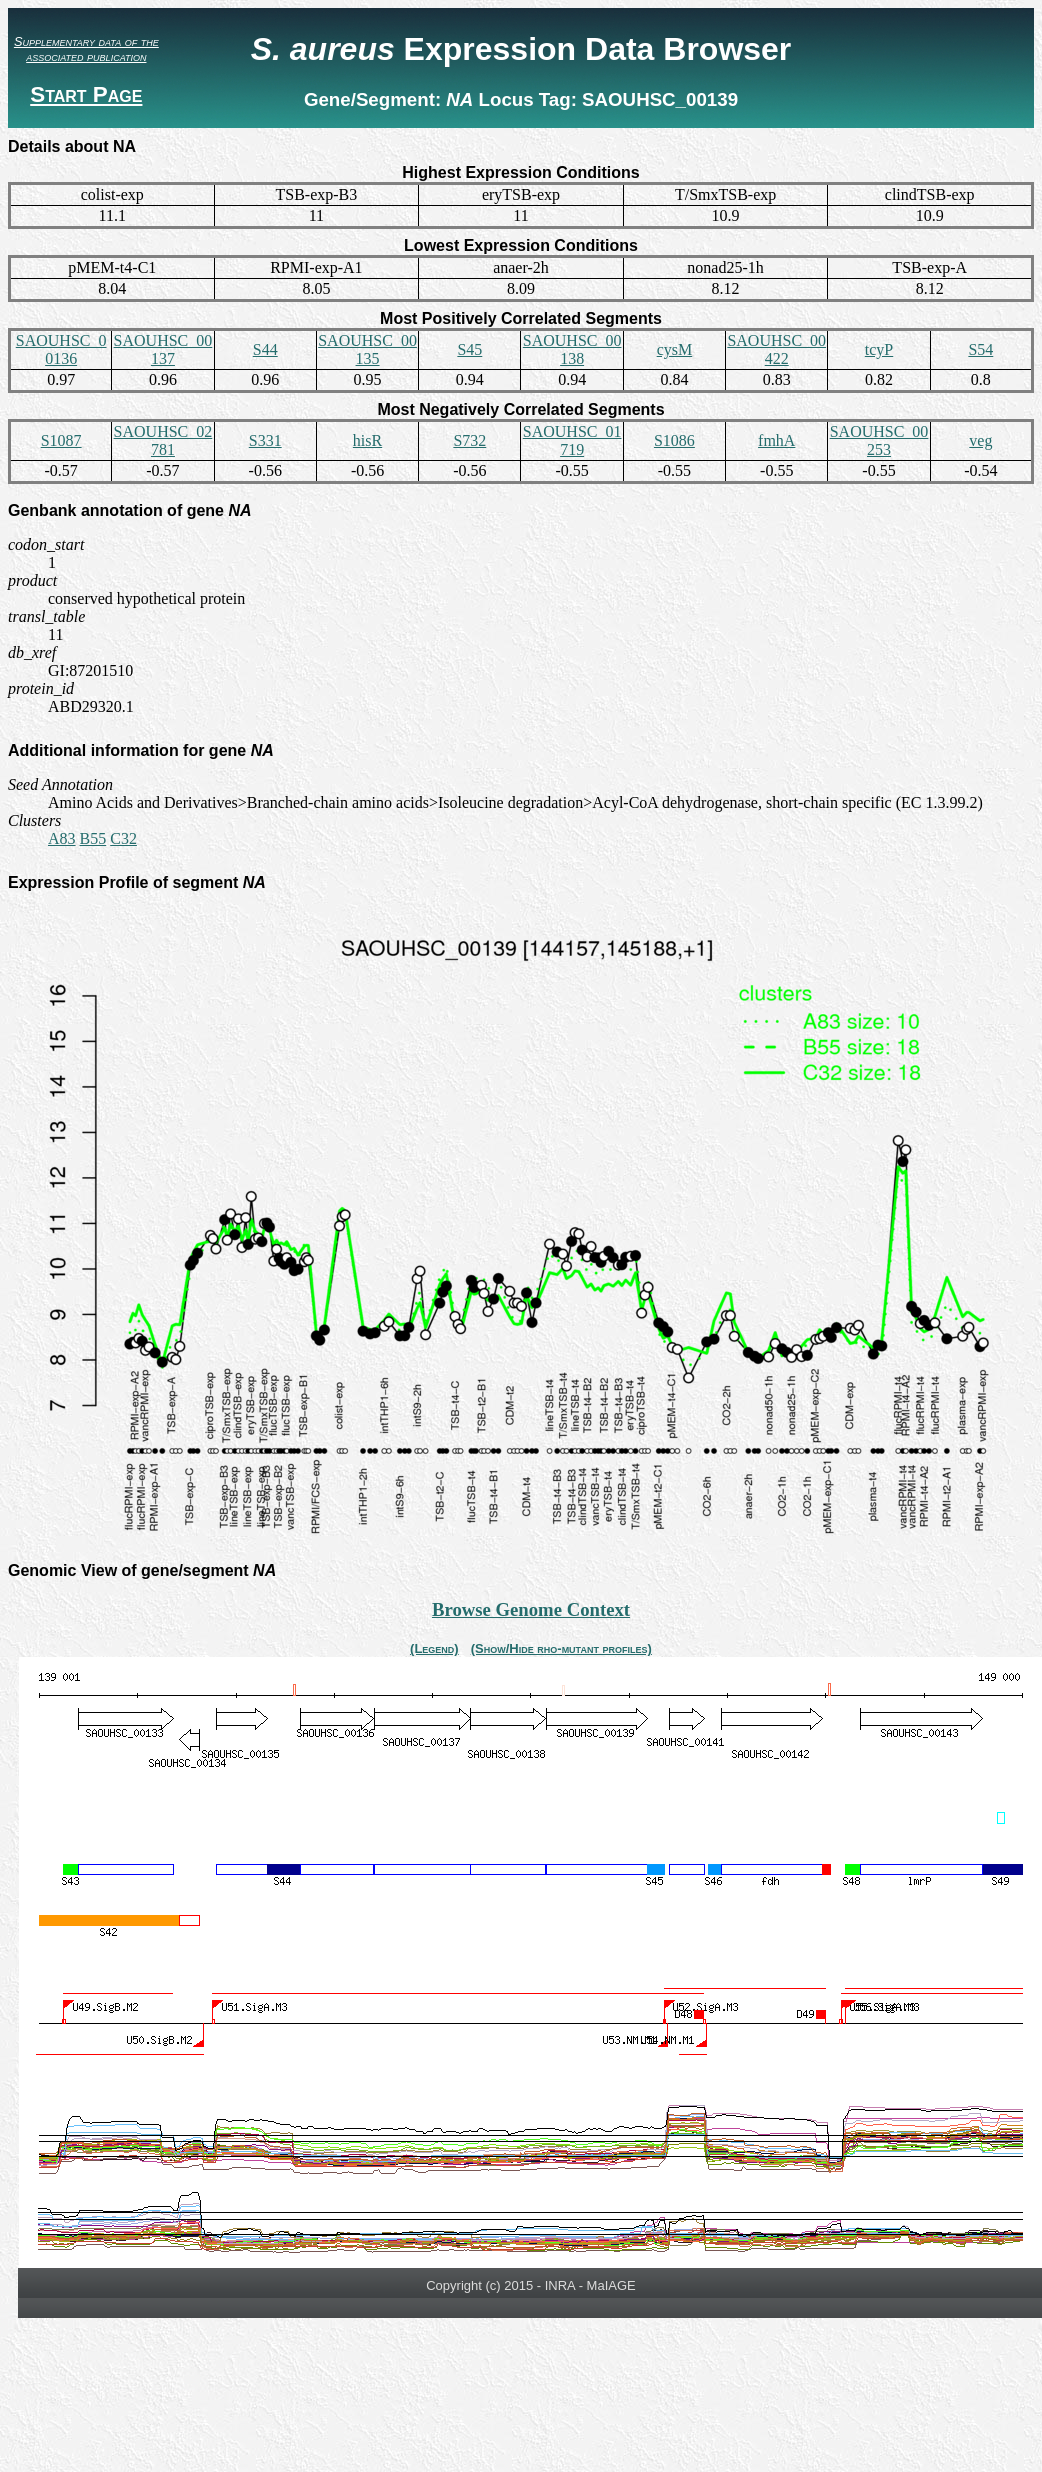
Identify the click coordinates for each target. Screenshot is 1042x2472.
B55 (93, 838)
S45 (469, 349)
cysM (675, 349)
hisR (367, 440)
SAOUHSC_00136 (61, 349)
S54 (980, 349)
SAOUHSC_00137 (163, 349)
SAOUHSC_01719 (572, 440)
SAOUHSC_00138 (572, 349)
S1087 (61, 440)
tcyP (879, 349)
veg (980, 440)
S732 (469, 440)
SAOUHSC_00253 (879, 440)
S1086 (674, 440)
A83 (62, 838)
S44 (265, 349)
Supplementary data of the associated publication (86, 49)
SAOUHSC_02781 (163, 440)
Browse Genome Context (531, 1609)
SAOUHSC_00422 (776, 349)
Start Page (86, 94)
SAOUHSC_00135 (367, 349)
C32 (123, 838)
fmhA (776, 440)
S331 (265, 440)
